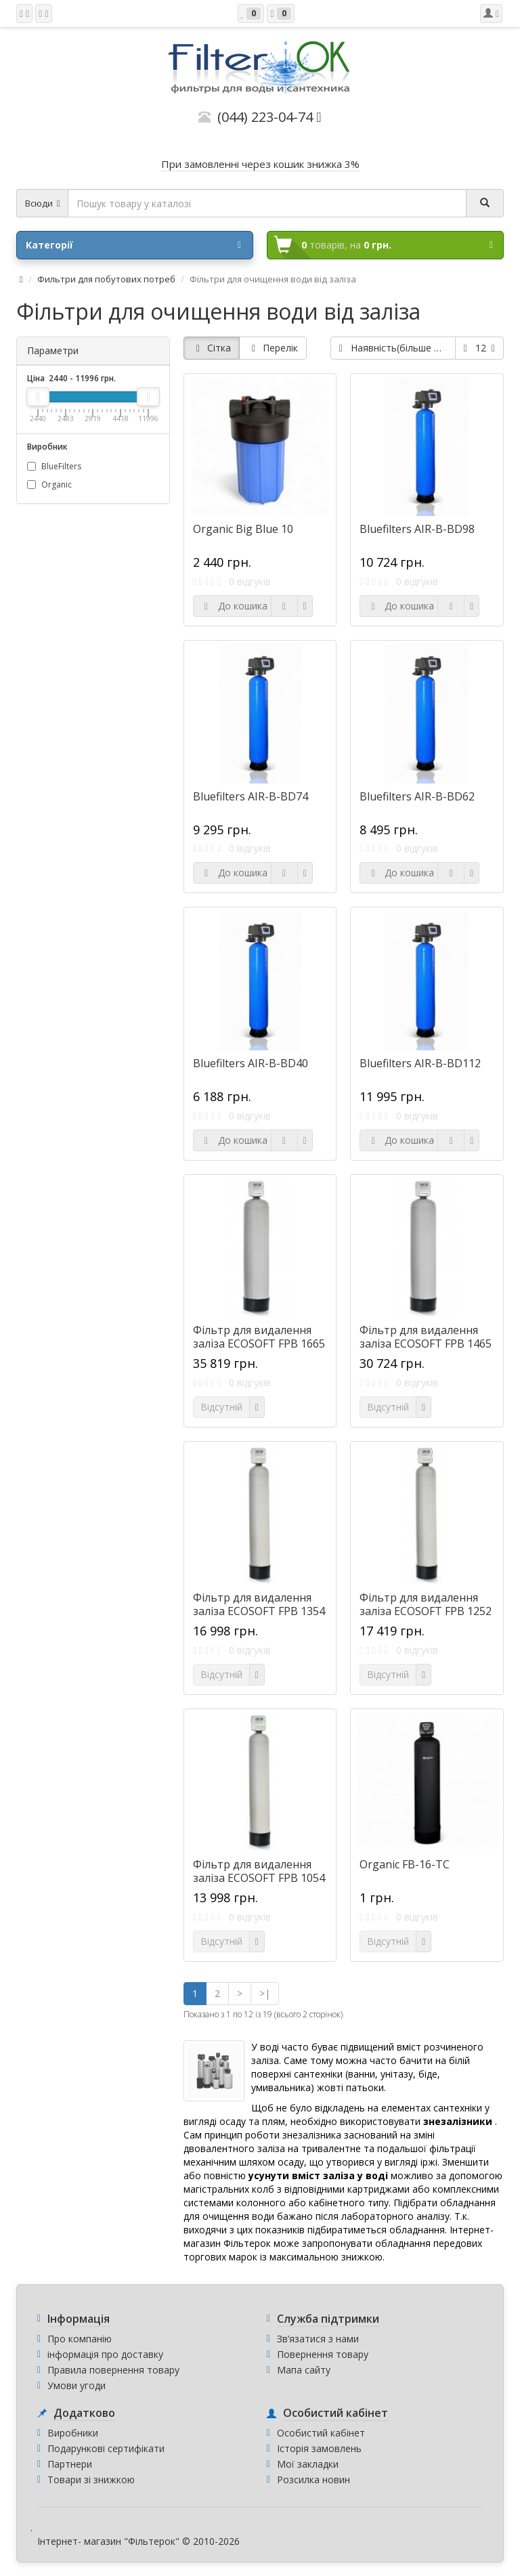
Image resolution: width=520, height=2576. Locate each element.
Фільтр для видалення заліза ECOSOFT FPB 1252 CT (426, 1611)
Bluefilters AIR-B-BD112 (420, 1063)
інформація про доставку (105, 2354)
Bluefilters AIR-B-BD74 (250, 796)
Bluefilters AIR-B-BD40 (250, 1063)
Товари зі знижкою (91, 2479)
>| (264, 1993)
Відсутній (221, 1406)
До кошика (233, 605)
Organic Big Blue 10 (243, 529)
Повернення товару (322, 2354)
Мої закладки (308, 2463)
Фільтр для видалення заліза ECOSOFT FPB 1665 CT (259, 1343)
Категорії (133, 245)
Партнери (69, 2463)
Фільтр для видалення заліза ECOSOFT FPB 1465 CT (426, 1343)
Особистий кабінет (321, 2432)
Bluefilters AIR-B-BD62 (417, 796)
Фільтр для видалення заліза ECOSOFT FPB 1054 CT (259, 1878)
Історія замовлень (319, 2448)
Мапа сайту (303, 2369)
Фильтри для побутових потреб (106, 279)
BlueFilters (54, 466)
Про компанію (79, 2338)
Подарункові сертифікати (106, 2448)
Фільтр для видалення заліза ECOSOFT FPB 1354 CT (259, 1611)
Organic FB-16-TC (405, 1864)
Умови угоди (76, 2385)
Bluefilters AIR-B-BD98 (417, 529)
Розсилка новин (313, 2479)
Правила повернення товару (113, 2369)
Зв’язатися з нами (318, 2338)
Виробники (72, 2432)
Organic (49, 484)
